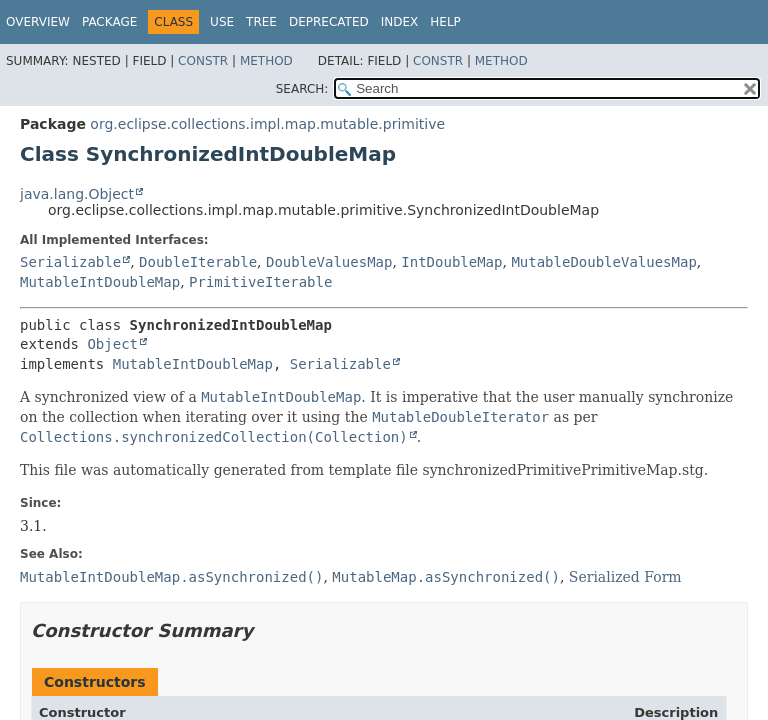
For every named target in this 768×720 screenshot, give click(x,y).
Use (222, 22)
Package (109, 22)
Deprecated (329, 22)
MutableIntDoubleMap (100, 282)
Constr (203, 61)
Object (112, 344)
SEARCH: (302, 89)
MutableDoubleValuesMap (603, 262)
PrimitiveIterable (260, 282)
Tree (261, 22)
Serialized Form (625, 577)
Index (400, 22)
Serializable (70, 262)
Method (266, 61)
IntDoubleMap (451, 262)
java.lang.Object (77, 194)
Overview (38, 22)
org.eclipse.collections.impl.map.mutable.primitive (267, 124)
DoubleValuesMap (329, 262)
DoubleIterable (198, 262)
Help (445, 22)
